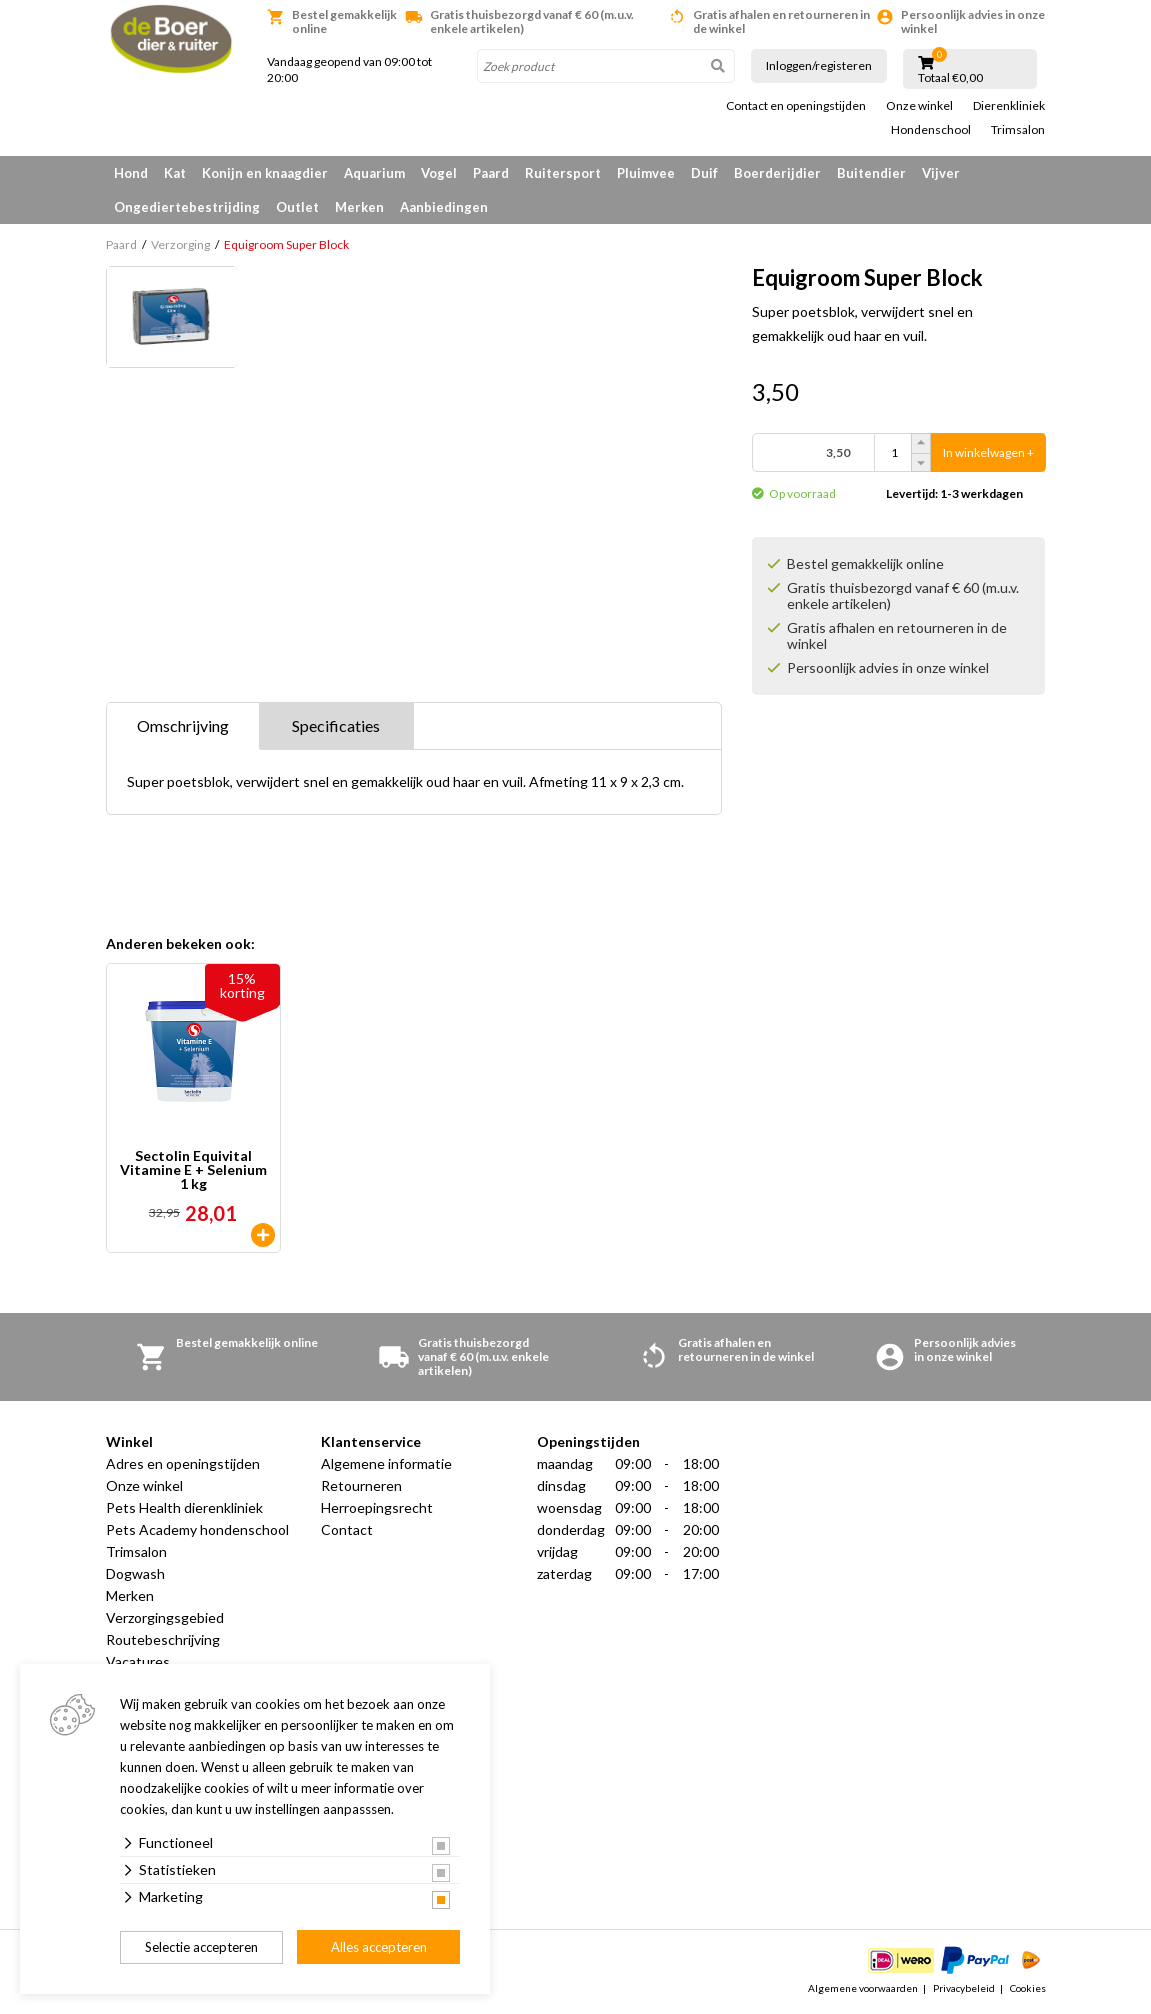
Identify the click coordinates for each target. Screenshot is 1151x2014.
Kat (175, 173)
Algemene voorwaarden (863, 1988)
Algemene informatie (386, 1463)
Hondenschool (931, 130)
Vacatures (138, 1661)
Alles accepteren (379, 1947)
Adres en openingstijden (183, 1463)
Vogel (439, 173)
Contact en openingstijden (796, 106)
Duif (704, 173)
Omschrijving (183, 725)
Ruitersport (563, 173)
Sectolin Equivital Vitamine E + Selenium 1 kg (193, 1170)
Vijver (941, 173)
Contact (347, 1529)
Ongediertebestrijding (187, 207)
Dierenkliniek (1009, 106)
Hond (131, 173)
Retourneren (361, 1485)
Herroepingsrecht (377, 1507)
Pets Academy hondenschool (197, 1529)
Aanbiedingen (444, 207)
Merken (359, 207)
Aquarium (374, 173)
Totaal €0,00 (950, 78)
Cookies (1028, 1988)
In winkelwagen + (988, 452)
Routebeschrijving (163, 1639)
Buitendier (871, 173)
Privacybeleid (964, 1988)
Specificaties (336, 725)
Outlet (297, 207)
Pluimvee (646, 173)
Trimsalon (1018, 130)
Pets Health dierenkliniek (184, 1507)
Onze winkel (919, 106)
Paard (491, 173)
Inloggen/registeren (819, 65)
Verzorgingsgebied (165, 1617)
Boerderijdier (777, 173)
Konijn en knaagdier (265, 173)
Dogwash (135, 1573)
